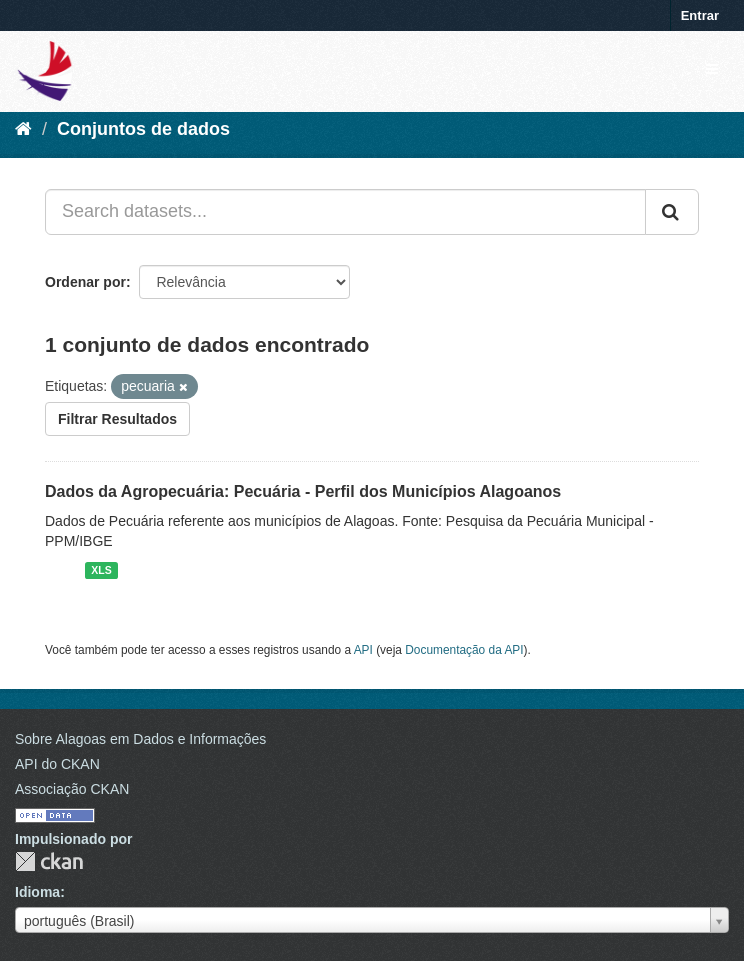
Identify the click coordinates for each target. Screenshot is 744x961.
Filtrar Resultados (117, 419)
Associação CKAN (72, 789)
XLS (101, 570)
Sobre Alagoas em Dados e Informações (140, 739)
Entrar (700, 15)
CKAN (49, 861)
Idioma (37, 892)
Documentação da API (464, 650)
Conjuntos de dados (143, 129)
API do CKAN (57, 764)
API (363, 650)
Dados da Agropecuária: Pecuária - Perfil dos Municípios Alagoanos (303, 491)
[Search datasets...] (345, 212)
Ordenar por (85, 282)
